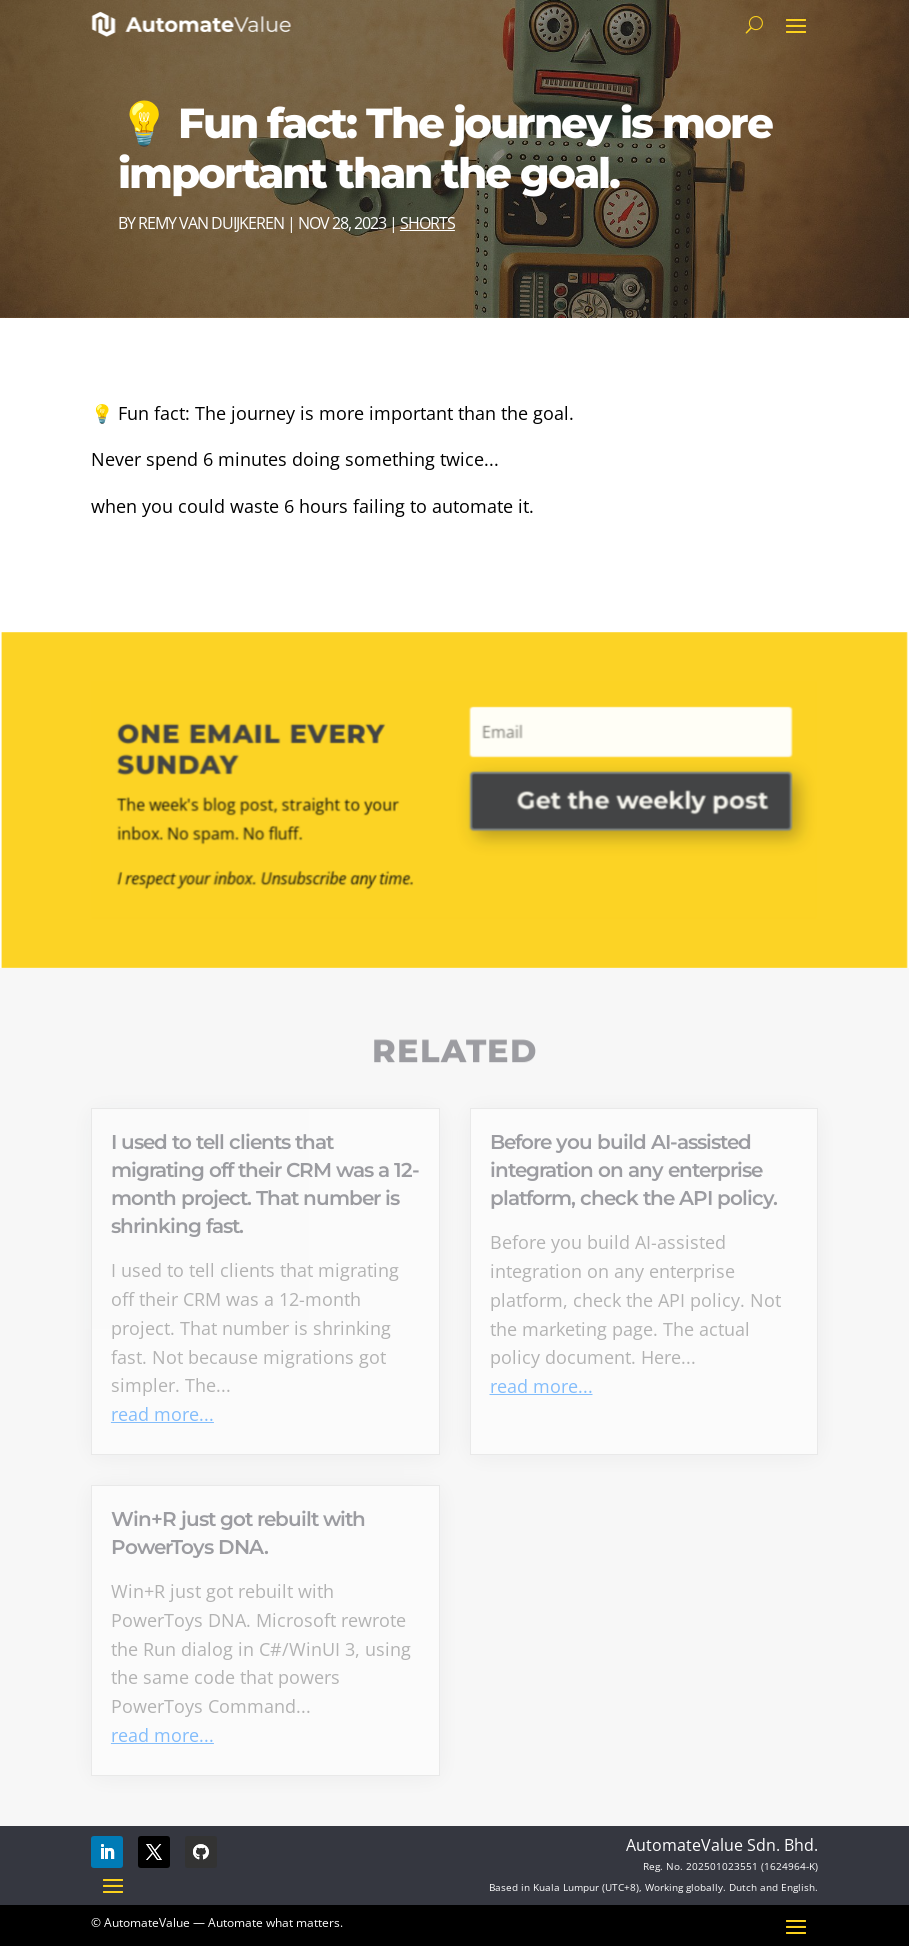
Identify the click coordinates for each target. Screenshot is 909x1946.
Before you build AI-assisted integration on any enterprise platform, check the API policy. (633, 1170)
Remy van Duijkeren (211, 223)
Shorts (427, 223)
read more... (162, 1414)
